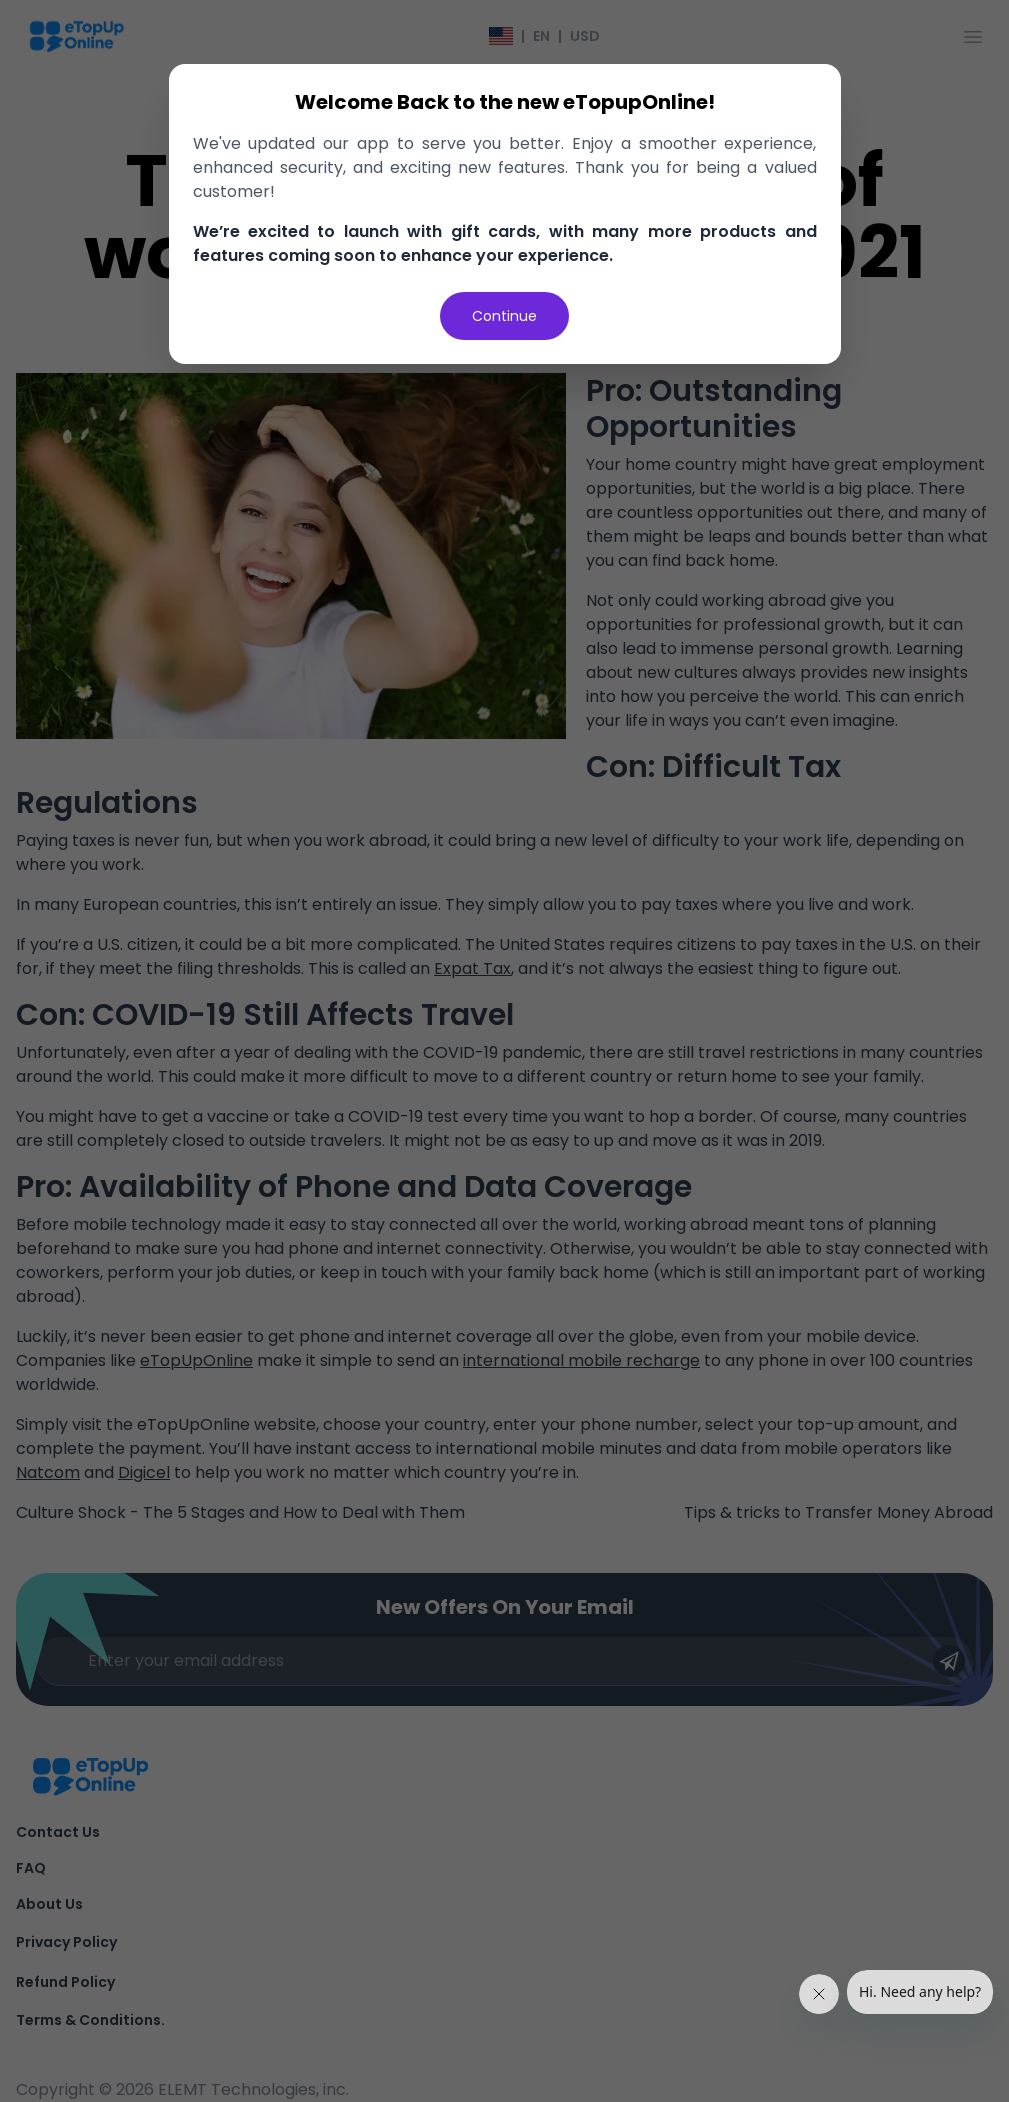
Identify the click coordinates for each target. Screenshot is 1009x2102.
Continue (504, 316)
